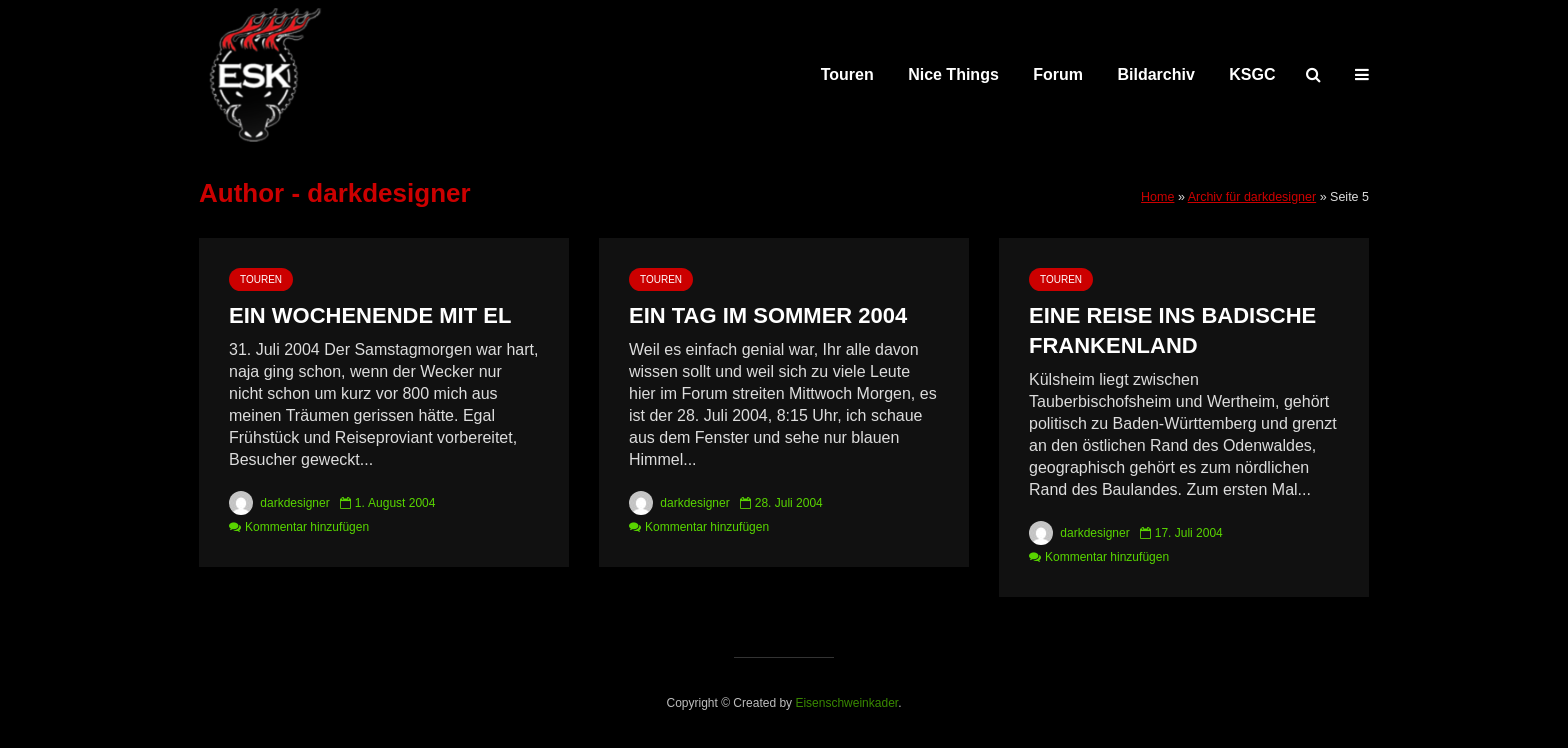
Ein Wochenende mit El (370, 315)
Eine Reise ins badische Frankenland (1172, 330)
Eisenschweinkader (846, 703)
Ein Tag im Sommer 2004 (768, 315)
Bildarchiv (1156, 74)
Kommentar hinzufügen (307, 527)
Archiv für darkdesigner (1252, 197)
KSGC (1252, 74)
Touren (847, 74)
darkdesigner (279, 503)
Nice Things (953, 74)
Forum (1058, 74)
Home (1157, 197)
